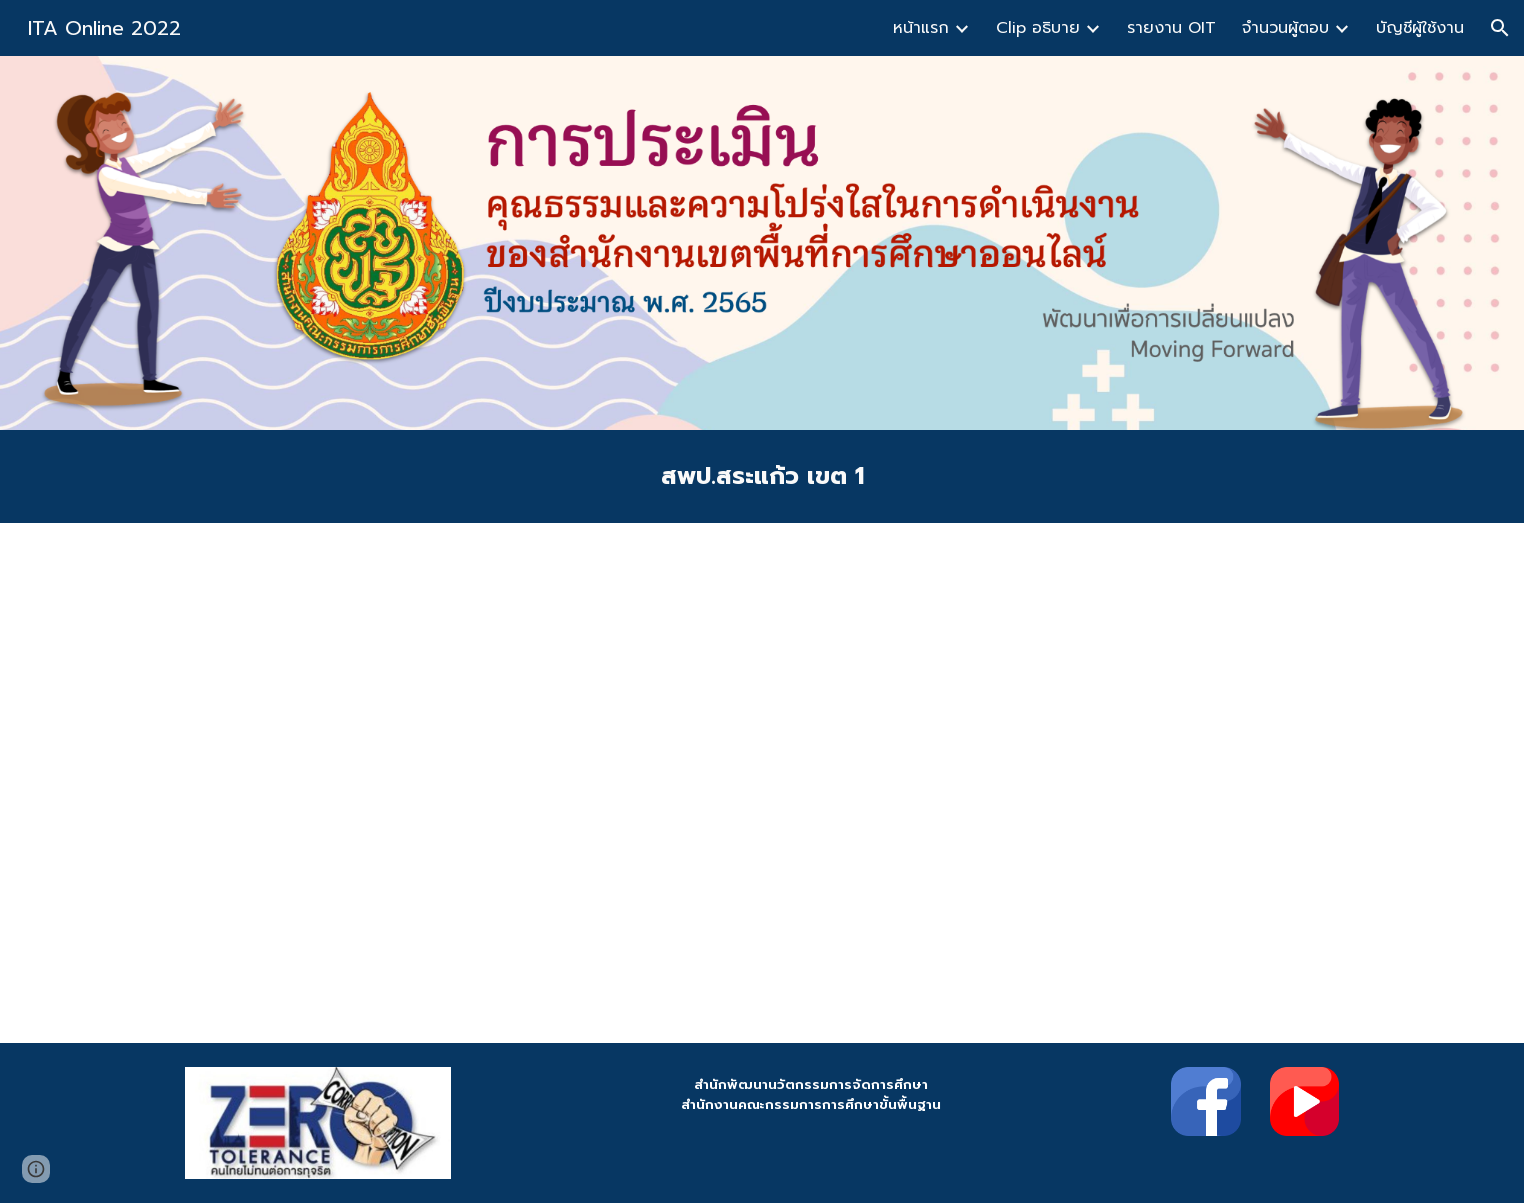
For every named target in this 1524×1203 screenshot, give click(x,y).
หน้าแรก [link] (921, 28)
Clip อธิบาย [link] (1038, 28)
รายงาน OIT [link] (1171, 28)
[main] (762, 476)
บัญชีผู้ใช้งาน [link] (1420, 28)
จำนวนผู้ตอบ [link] (1285, 28)
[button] (1500, 28)
